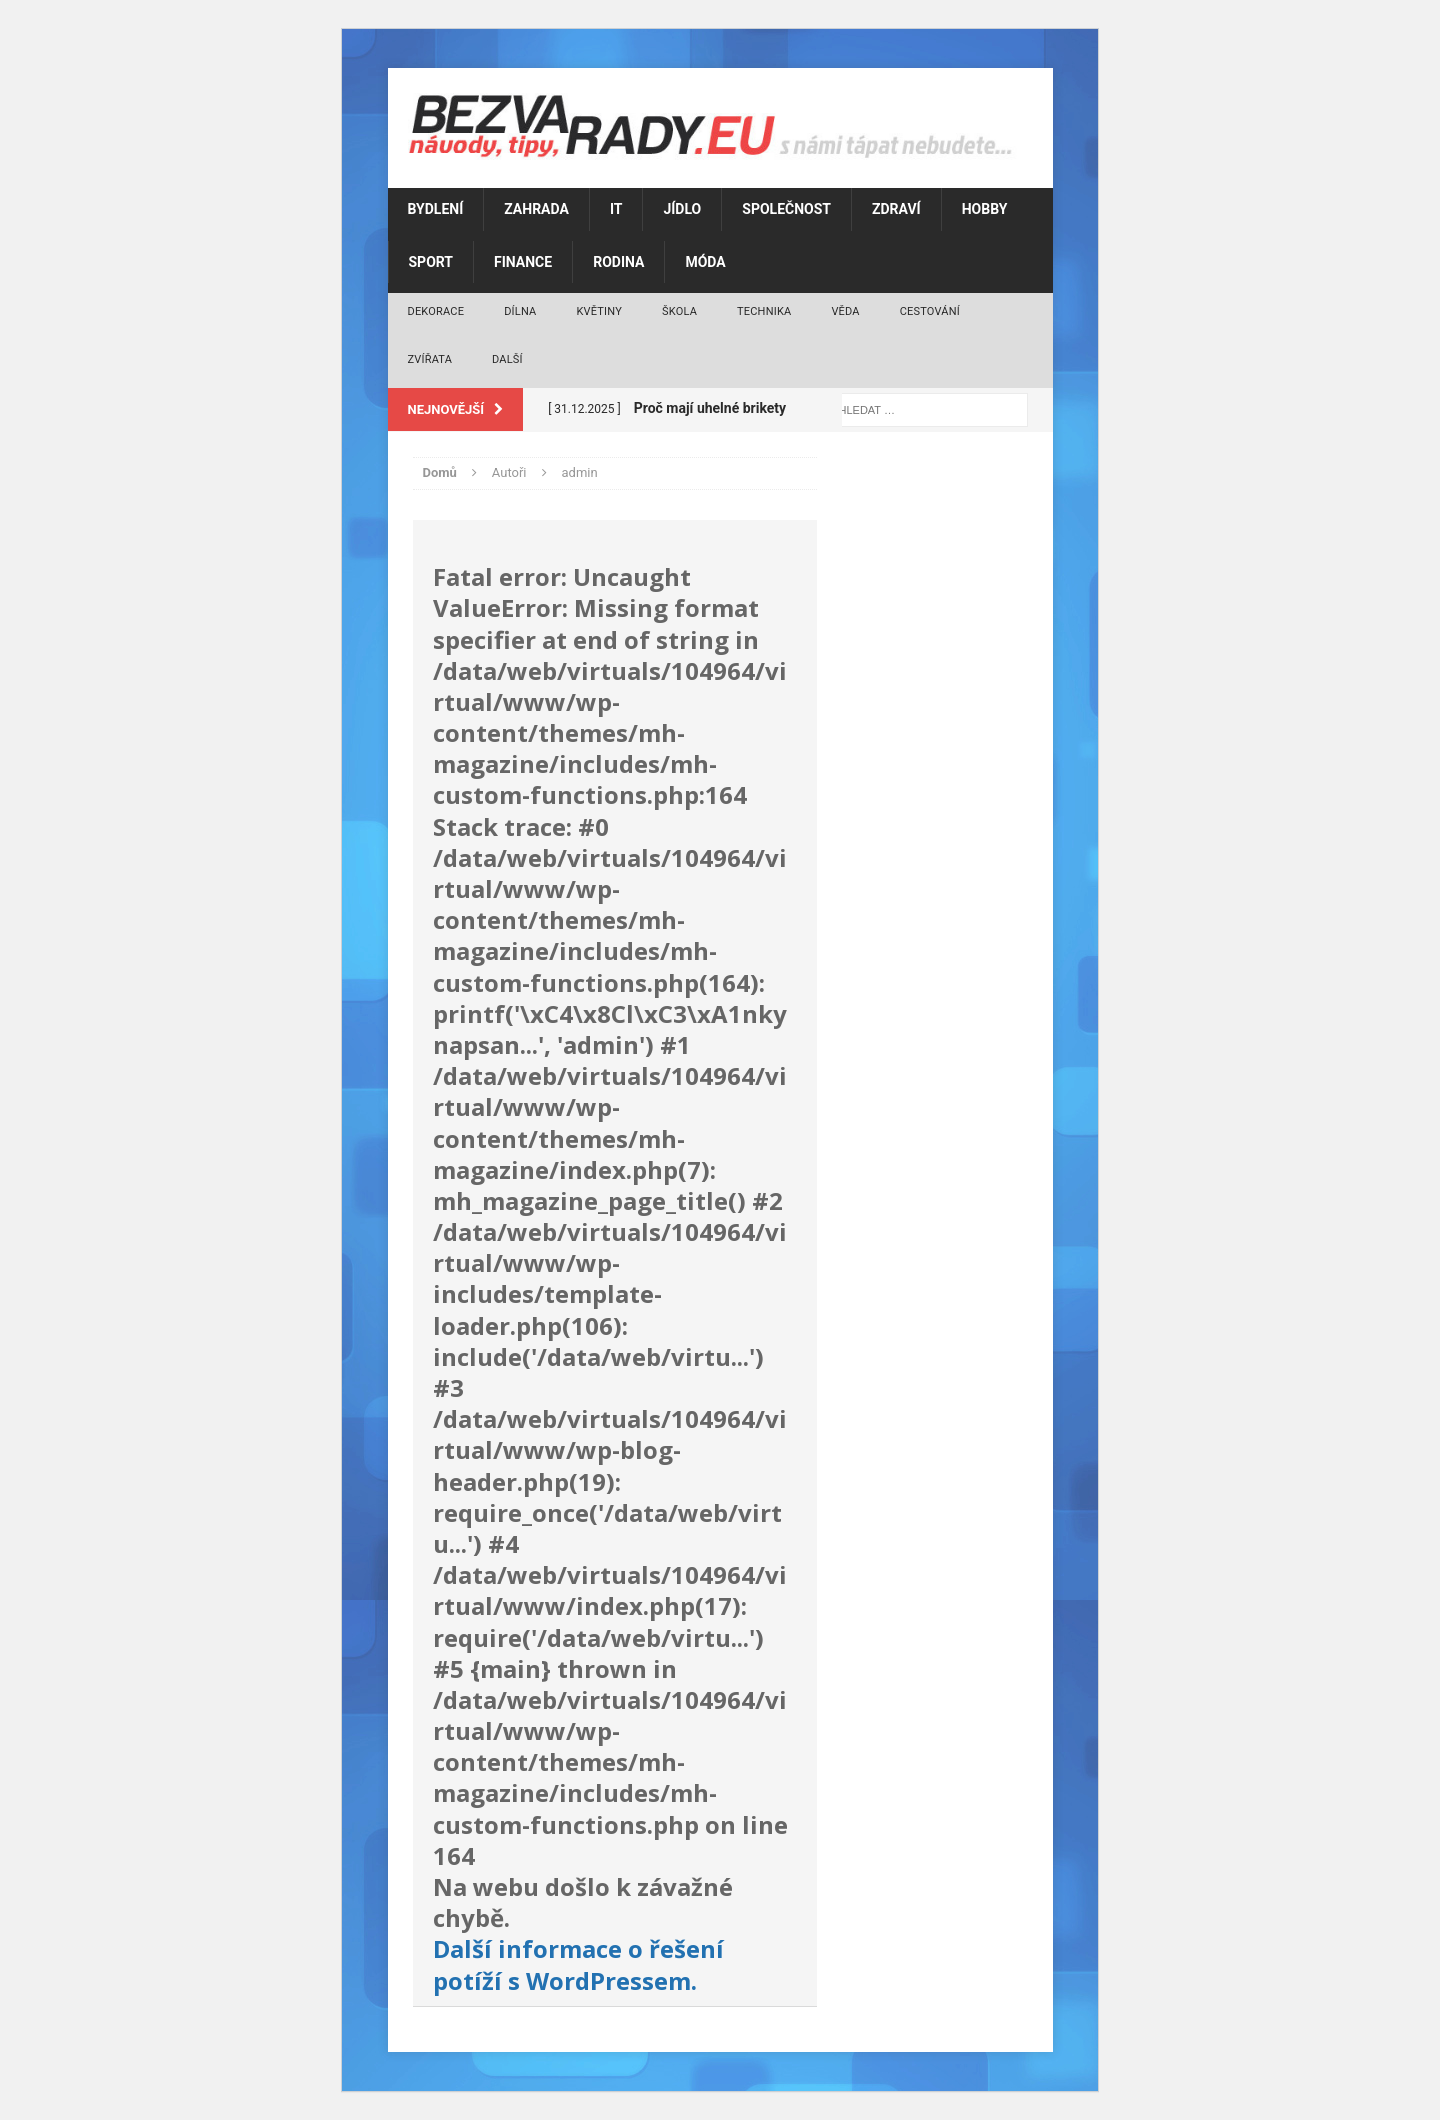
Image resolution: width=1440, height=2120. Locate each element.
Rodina (618, 262)
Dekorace (436, 311)
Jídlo (682, 209)
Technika (764, 311)
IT (616, 209)
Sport (431, 262)
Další (507, 359)
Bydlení (436, 209)
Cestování (930, 311)
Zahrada (536, 209)
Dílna (520, 311)
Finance (523, 262)
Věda (845, 311)
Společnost (786, 209)
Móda (705, 262)
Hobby (985, 209)
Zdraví (896, 209)
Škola (679, 311)
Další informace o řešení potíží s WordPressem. (578, 1964)
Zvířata (430, 359)
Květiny (599, 311)
